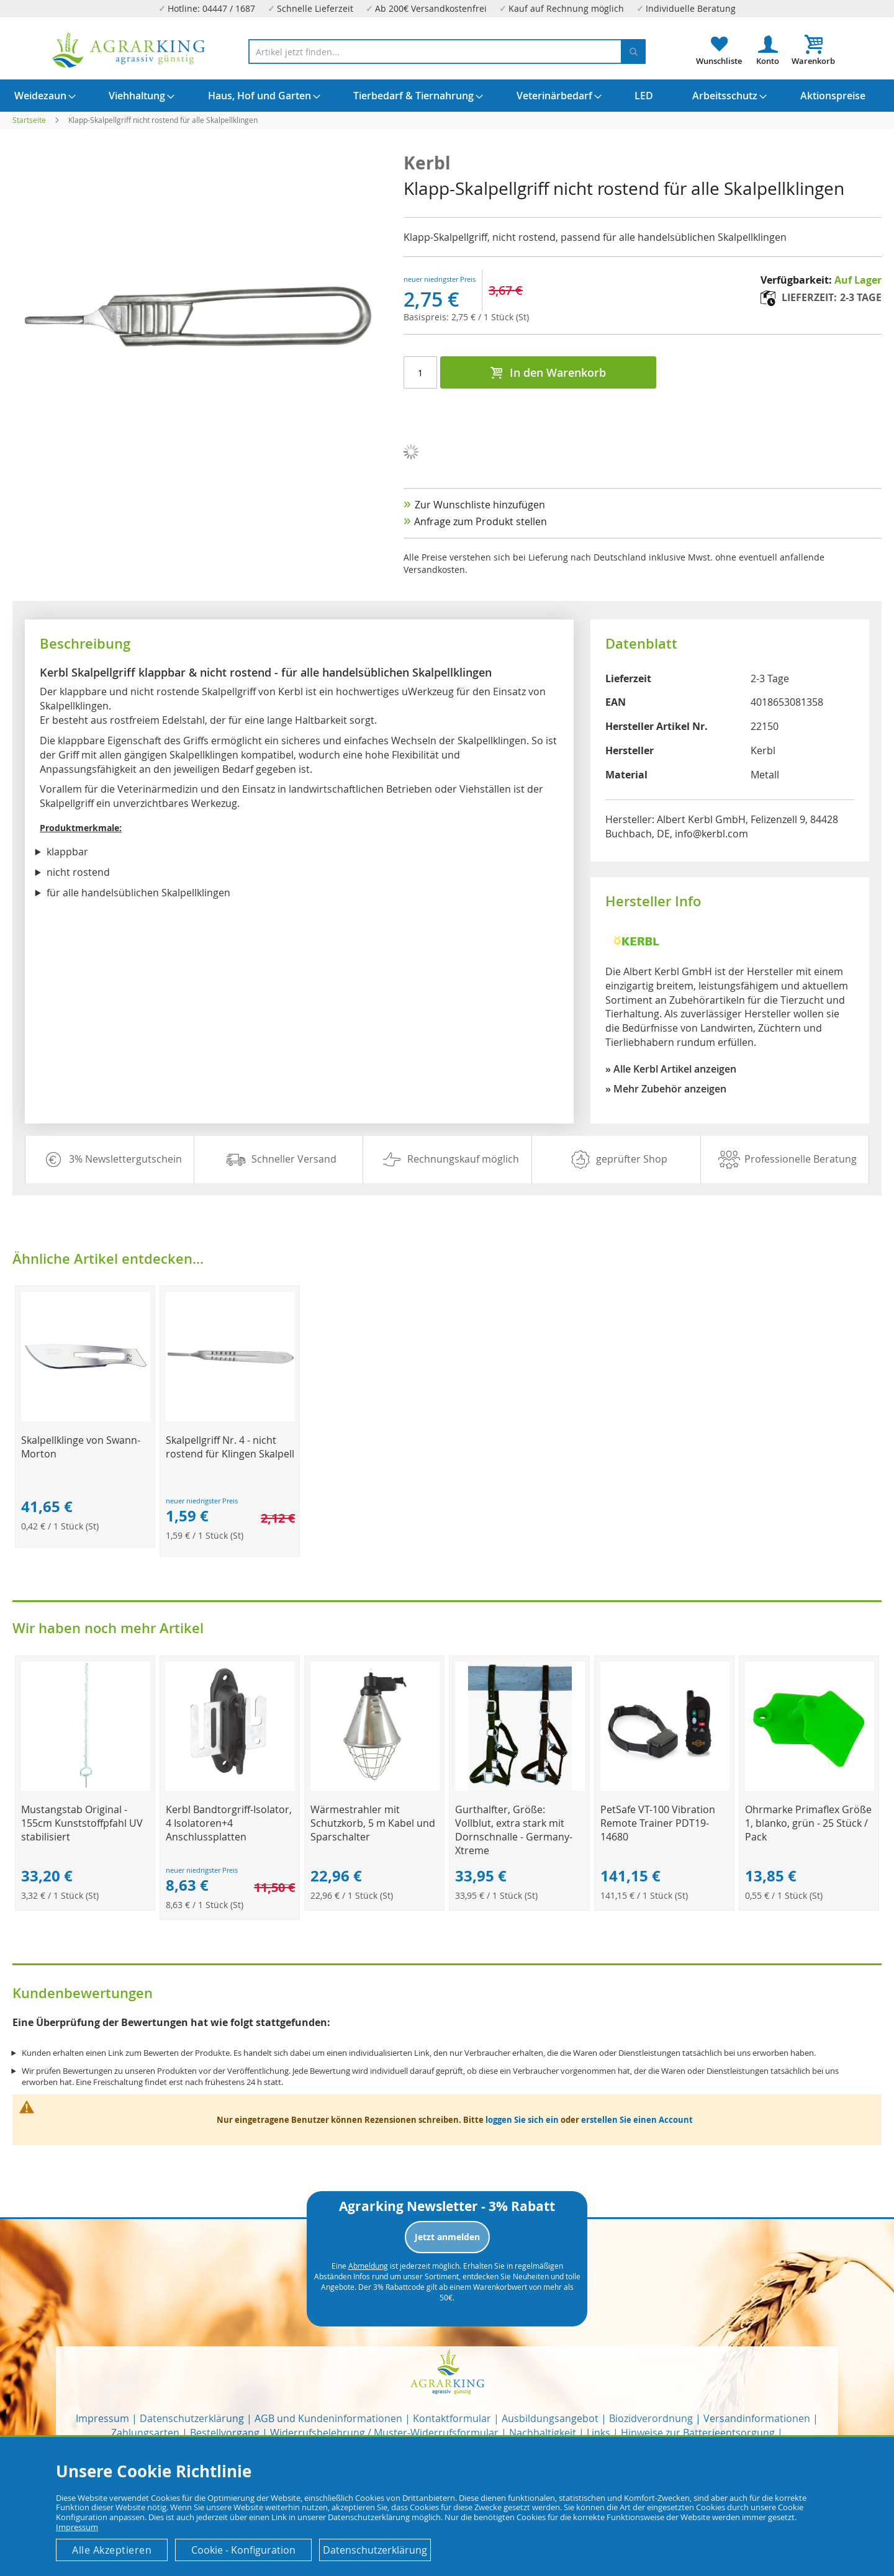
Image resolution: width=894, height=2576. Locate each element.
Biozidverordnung (651, 2418)
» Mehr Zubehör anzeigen (665, 1089)
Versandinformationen (756, 2418)
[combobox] (447, 51)
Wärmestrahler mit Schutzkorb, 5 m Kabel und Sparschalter (372, 1823)
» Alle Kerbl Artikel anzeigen (670, 1069)
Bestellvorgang (225, 2432)
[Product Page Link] (85, 1418)
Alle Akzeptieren (111, 2550)
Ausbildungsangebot (550, 2418)
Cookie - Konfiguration (243, 2550)
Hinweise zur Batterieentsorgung (698, 2432)
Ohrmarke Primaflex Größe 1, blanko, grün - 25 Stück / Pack (808, 1823)
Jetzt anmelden (447, 2237)
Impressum (102, 2418)
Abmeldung (368, 2266)
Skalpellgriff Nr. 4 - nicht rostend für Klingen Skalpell (230, 1447)
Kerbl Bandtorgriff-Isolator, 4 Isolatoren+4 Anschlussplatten (229, 1823)
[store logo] (129, 50)
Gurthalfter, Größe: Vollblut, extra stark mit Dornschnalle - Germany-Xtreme (513, 1830)
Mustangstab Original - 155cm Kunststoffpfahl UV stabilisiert (82, 1823)
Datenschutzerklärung (192, 2418)
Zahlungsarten (145, 2432)
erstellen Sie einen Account (637, 2119)
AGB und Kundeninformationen (328, 2418)
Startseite (29, 120)
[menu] (447, 95)
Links (598, 2432)
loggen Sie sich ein (522, 2119)
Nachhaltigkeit (542, 2432)
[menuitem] (40, 95)
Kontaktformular (452, 2418)
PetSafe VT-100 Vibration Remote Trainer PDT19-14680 (657, 1823)
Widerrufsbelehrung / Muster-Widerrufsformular (384, 2432)
